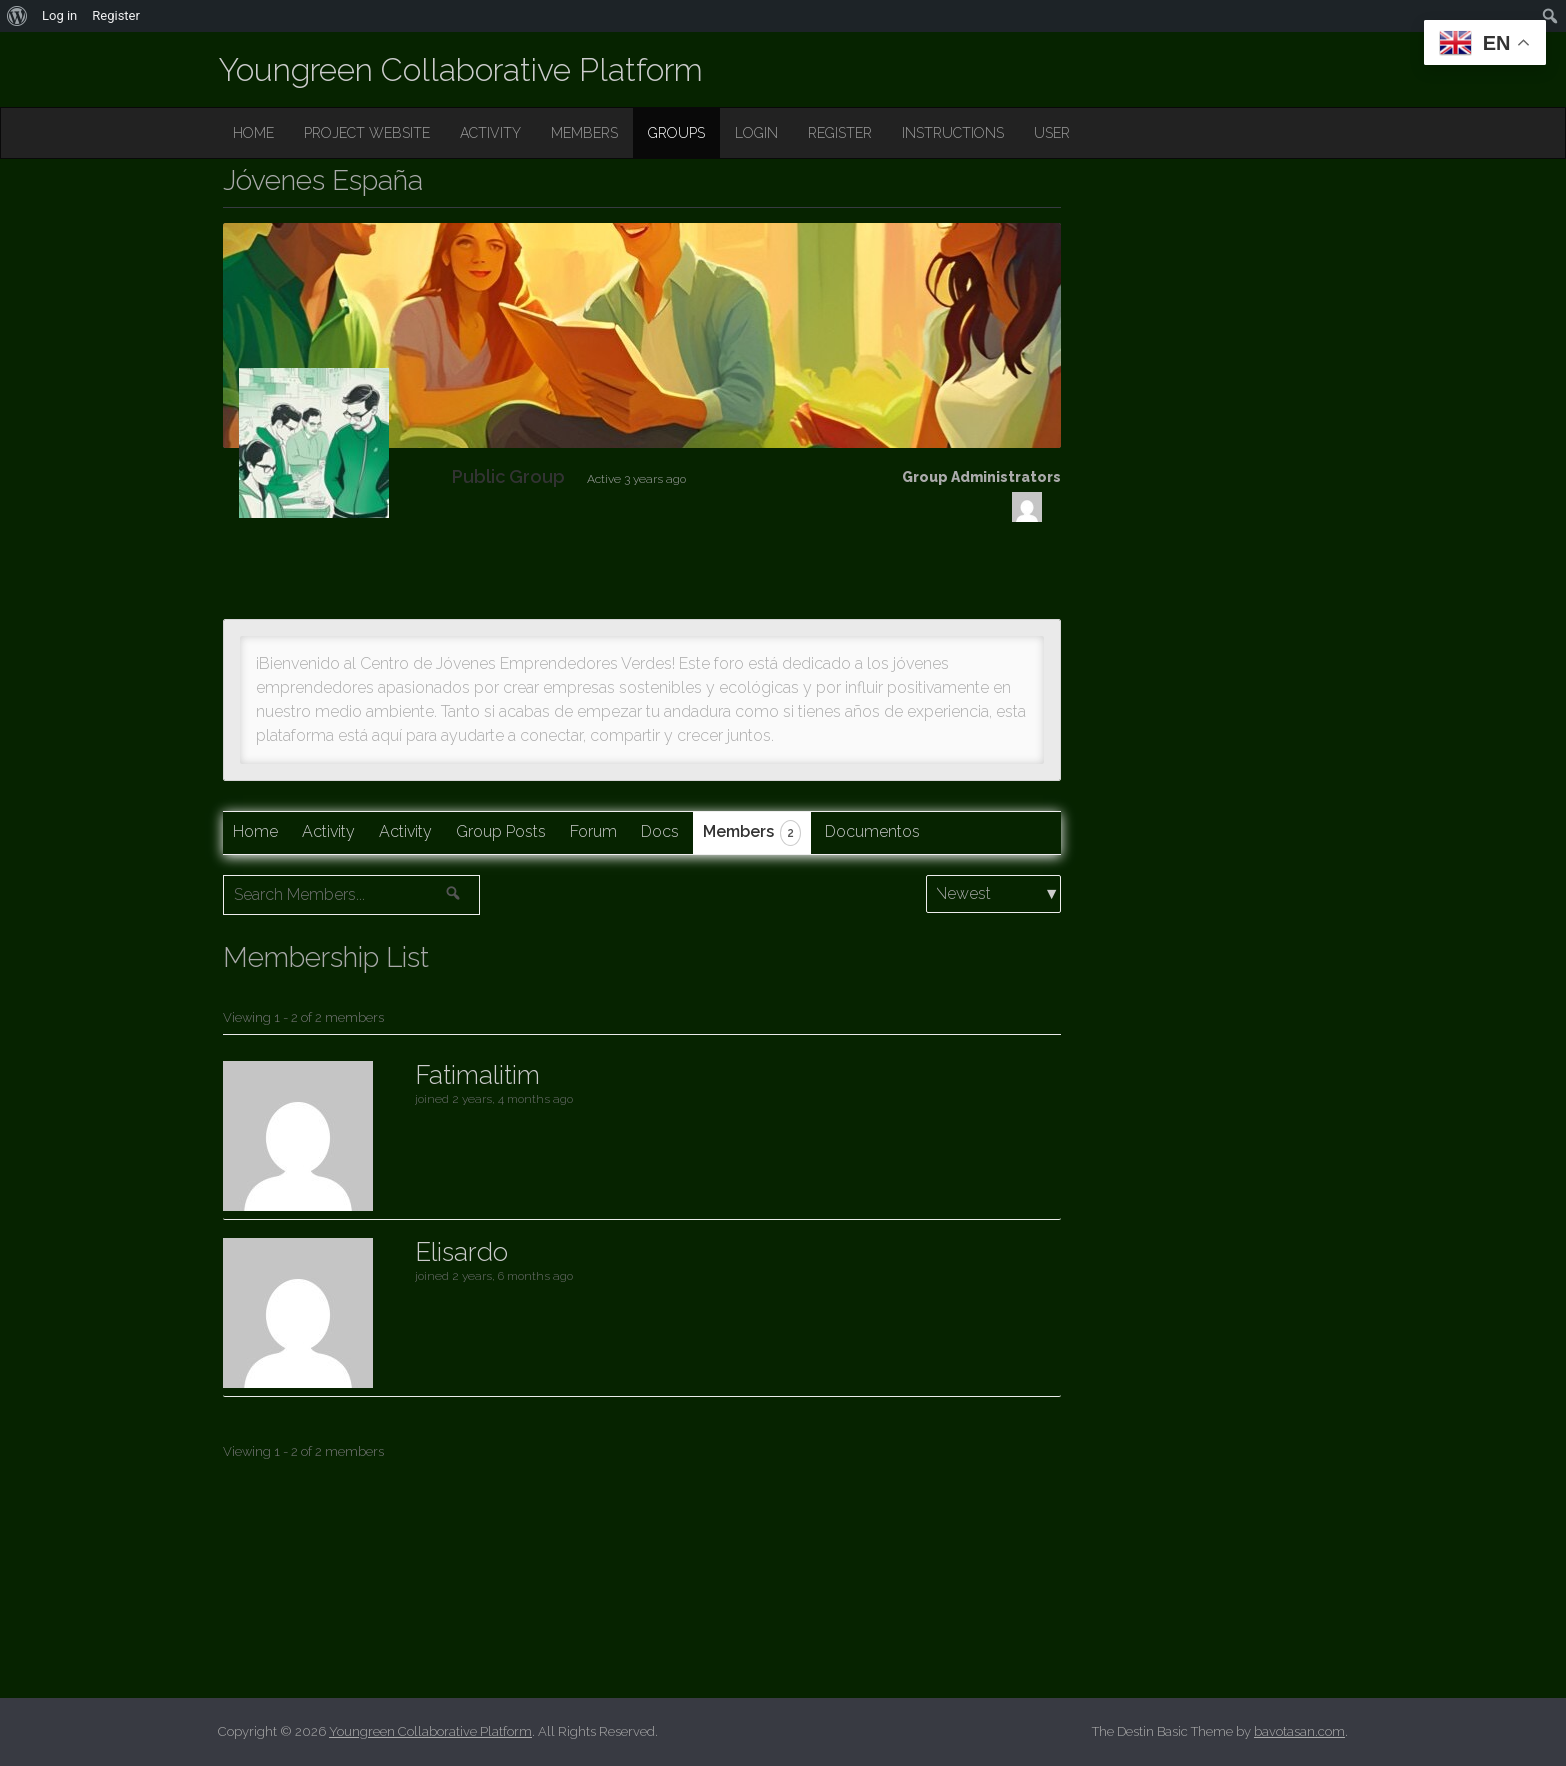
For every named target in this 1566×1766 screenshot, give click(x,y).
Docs (660, 831)
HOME (253, 133)
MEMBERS (584, 133)
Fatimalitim (477, 1075)
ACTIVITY (490, 133)
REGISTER (840, 133)
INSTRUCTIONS (953, 133)
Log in (59, 15)
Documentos (872, 831)
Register (116, 15)
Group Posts (501, 831)
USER (1052, 133)
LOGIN (756, 133)
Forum (593, 831)
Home (255, 831)
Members (752, 833)
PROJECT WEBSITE (367, 133)
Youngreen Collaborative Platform (460, 69)
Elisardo (461, 1252)
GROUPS (676, 133)
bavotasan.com (1299, 1731)
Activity (328, 831)
